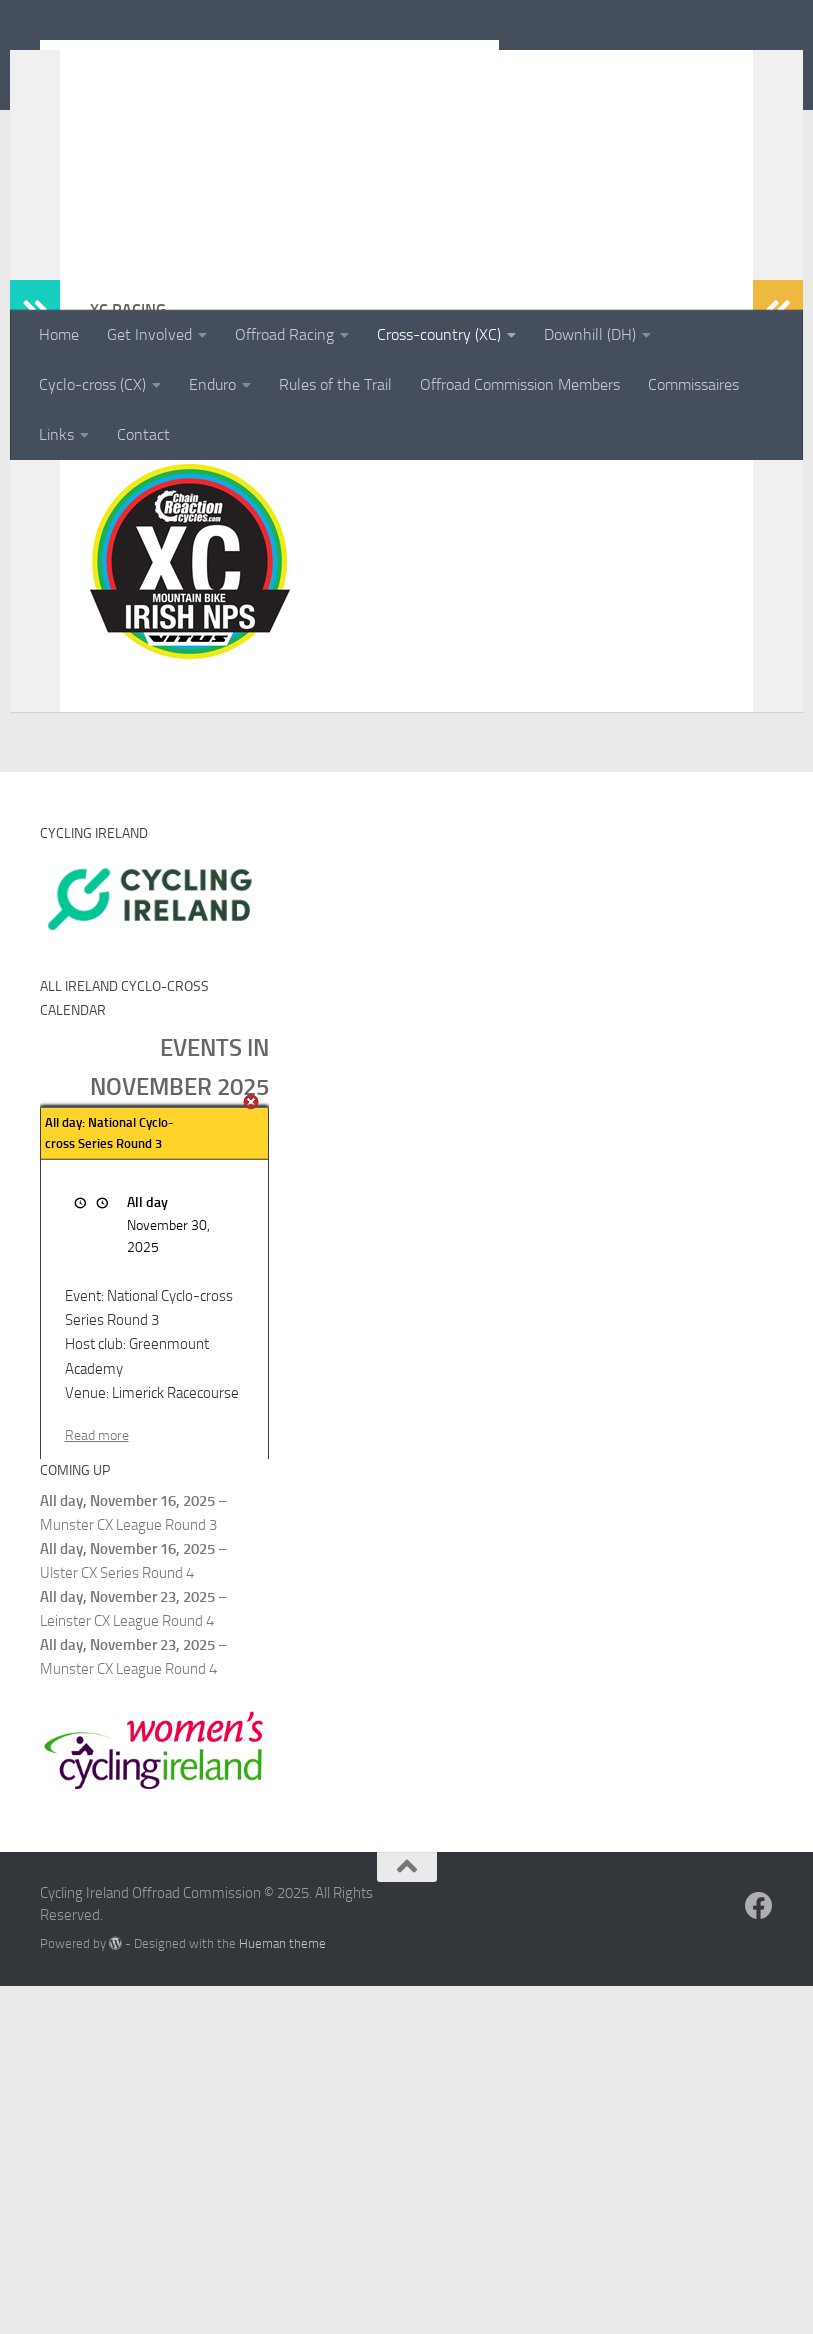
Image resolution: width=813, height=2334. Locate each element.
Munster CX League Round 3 (128, 1874)
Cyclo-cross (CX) (92, 384)
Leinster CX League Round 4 (127, 1970)
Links (56, 434)
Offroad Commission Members (520, 384)
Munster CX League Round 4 (128, 2018)
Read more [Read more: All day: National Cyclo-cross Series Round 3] (97, 1783)
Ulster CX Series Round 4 (117, 1922)
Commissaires (693, 384)
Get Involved (149, 334)
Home (59, 334)
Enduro (212, 384)
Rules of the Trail (335, 384)
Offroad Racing (284, 334)
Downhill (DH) (590, 334)
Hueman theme (282, 2292)
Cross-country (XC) (439, 334)
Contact (143, 434)
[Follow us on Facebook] (759, 2254)
